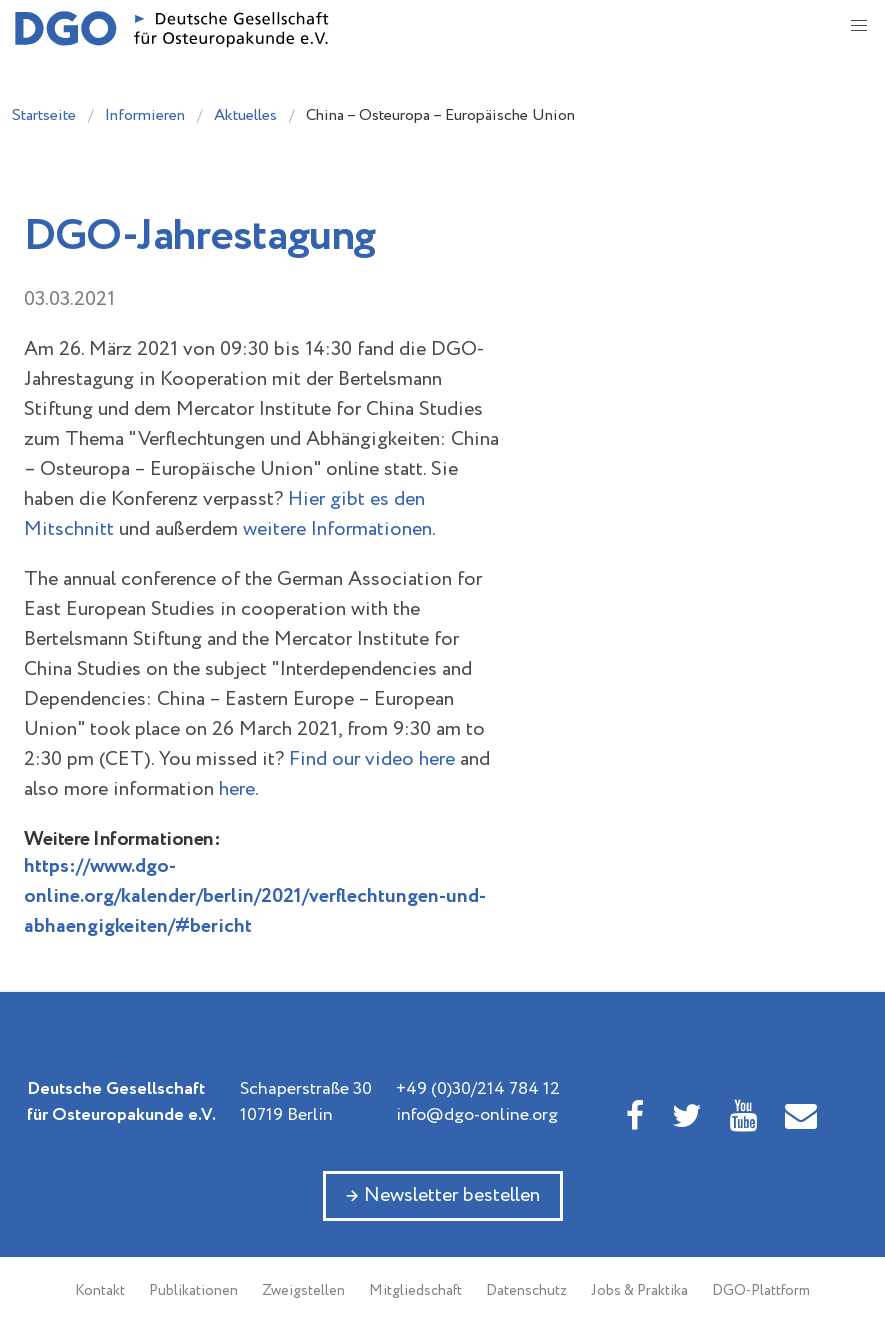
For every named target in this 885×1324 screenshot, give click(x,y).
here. (239, 789)
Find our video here (372, 759)
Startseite (44, 115)
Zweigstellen (303, 1291)
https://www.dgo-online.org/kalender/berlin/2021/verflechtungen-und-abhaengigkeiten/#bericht (255, 896)
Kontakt (100, 1291)
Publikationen (193, 1291)
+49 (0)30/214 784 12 (478, 1089)
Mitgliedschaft (415, 1291)
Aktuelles (245, 115)
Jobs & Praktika (639, 1291)
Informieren (145, 115)
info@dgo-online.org (477, 1115)
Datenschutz (526, 1291)
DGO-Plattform (761, 1291)
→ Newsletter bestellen (443, 1195)
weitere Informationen (337, 529)
